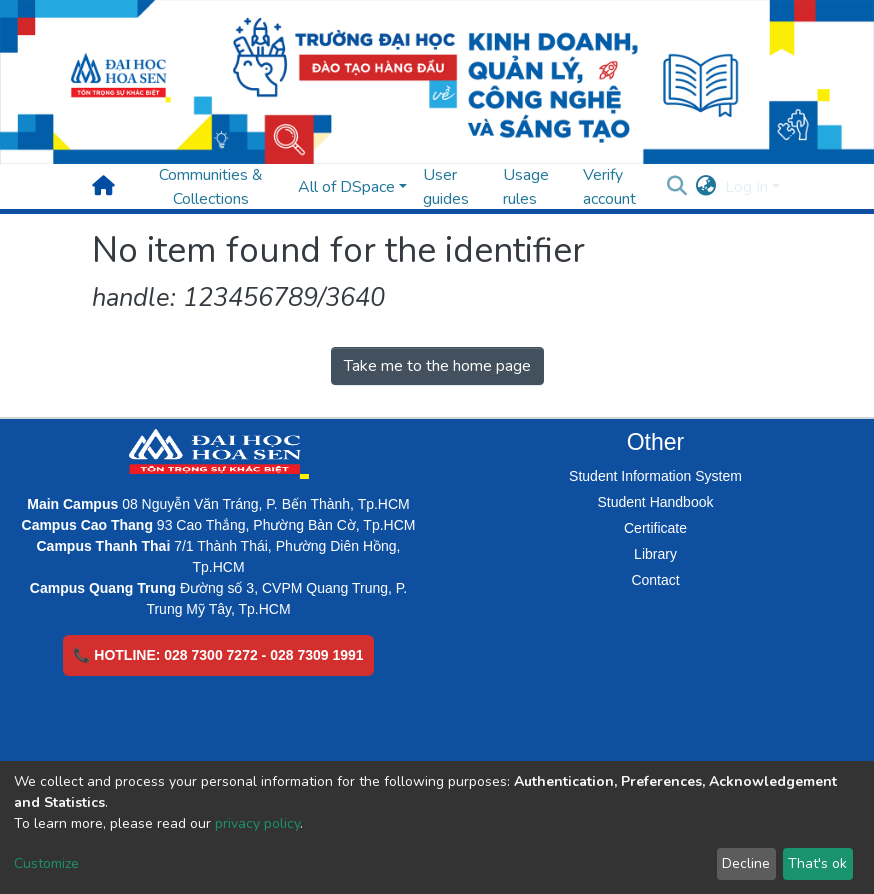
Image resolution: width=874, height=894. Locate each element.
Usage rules (526, 187)
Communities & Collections (211, 187)
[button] (706, 187)
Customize (46, 863)
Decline (746, 863)
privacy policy (257, 823)
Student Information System (655, 476)
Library (655, 554)
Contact (655, 580)
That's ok (817, 863)
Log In (746, 187)
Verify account (609, 187)
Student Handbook (656, 502)
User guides (446, 187)
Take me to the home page (437, 366)
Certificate (655, 528)
